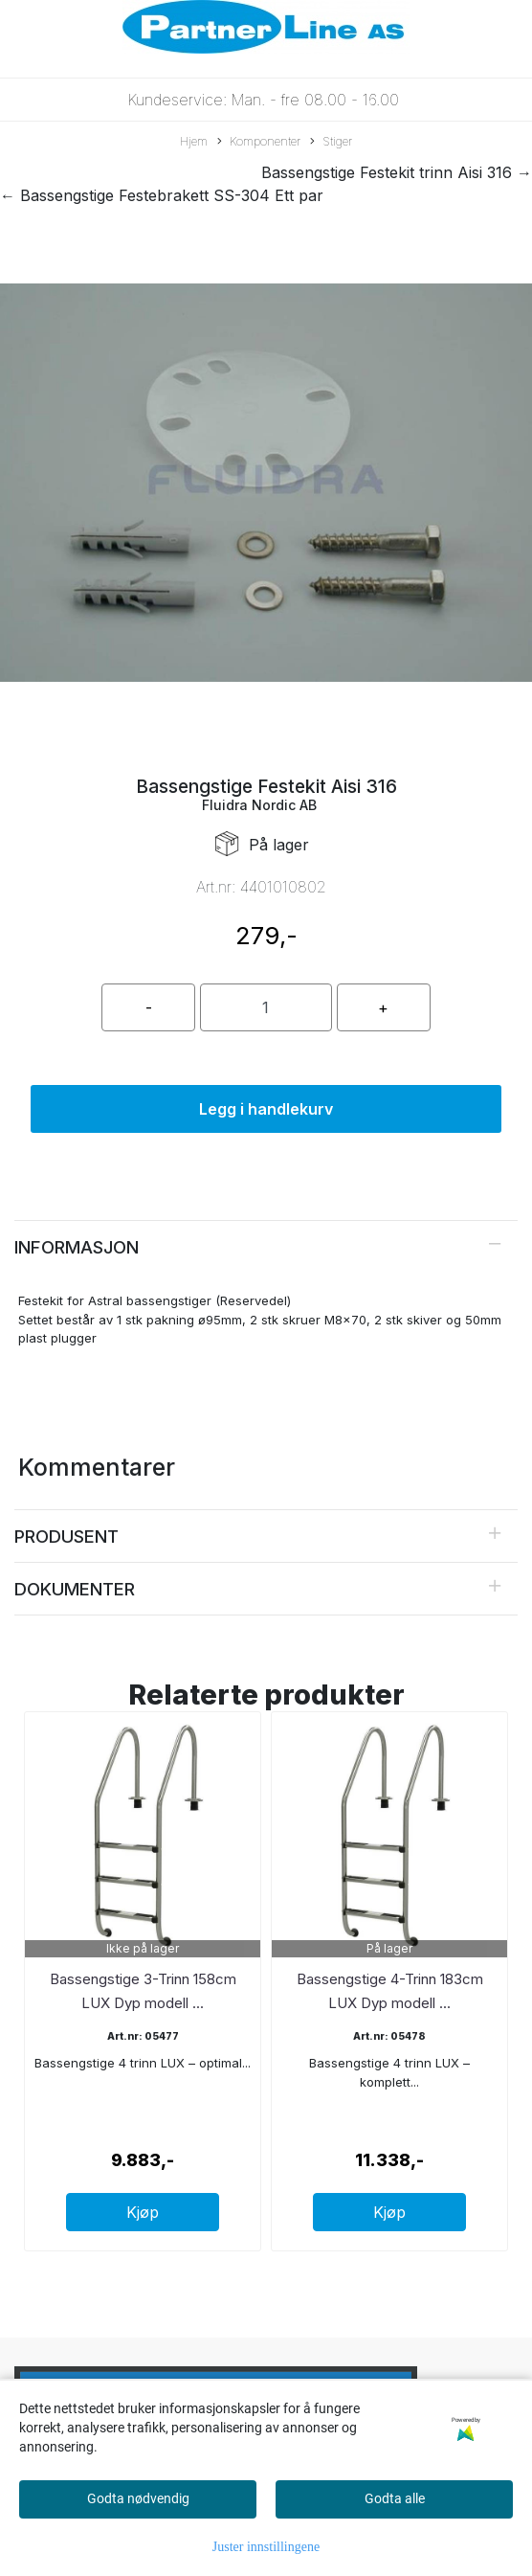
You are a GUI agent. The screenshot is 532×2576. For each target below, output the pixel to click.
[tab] (266, 1247)
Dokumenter (74, 1588)
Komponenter (258, 142)
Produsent (66, 1536)
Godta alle (395, 2498)
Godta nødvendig (138, 2498)
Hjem (194, 141)
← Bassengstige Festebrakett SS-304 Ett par (161, 195)
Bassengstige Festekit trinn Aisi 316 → (396, 172)
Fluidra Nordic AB (259, 805)
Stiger (331, 142)
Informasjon (76, 1246)
